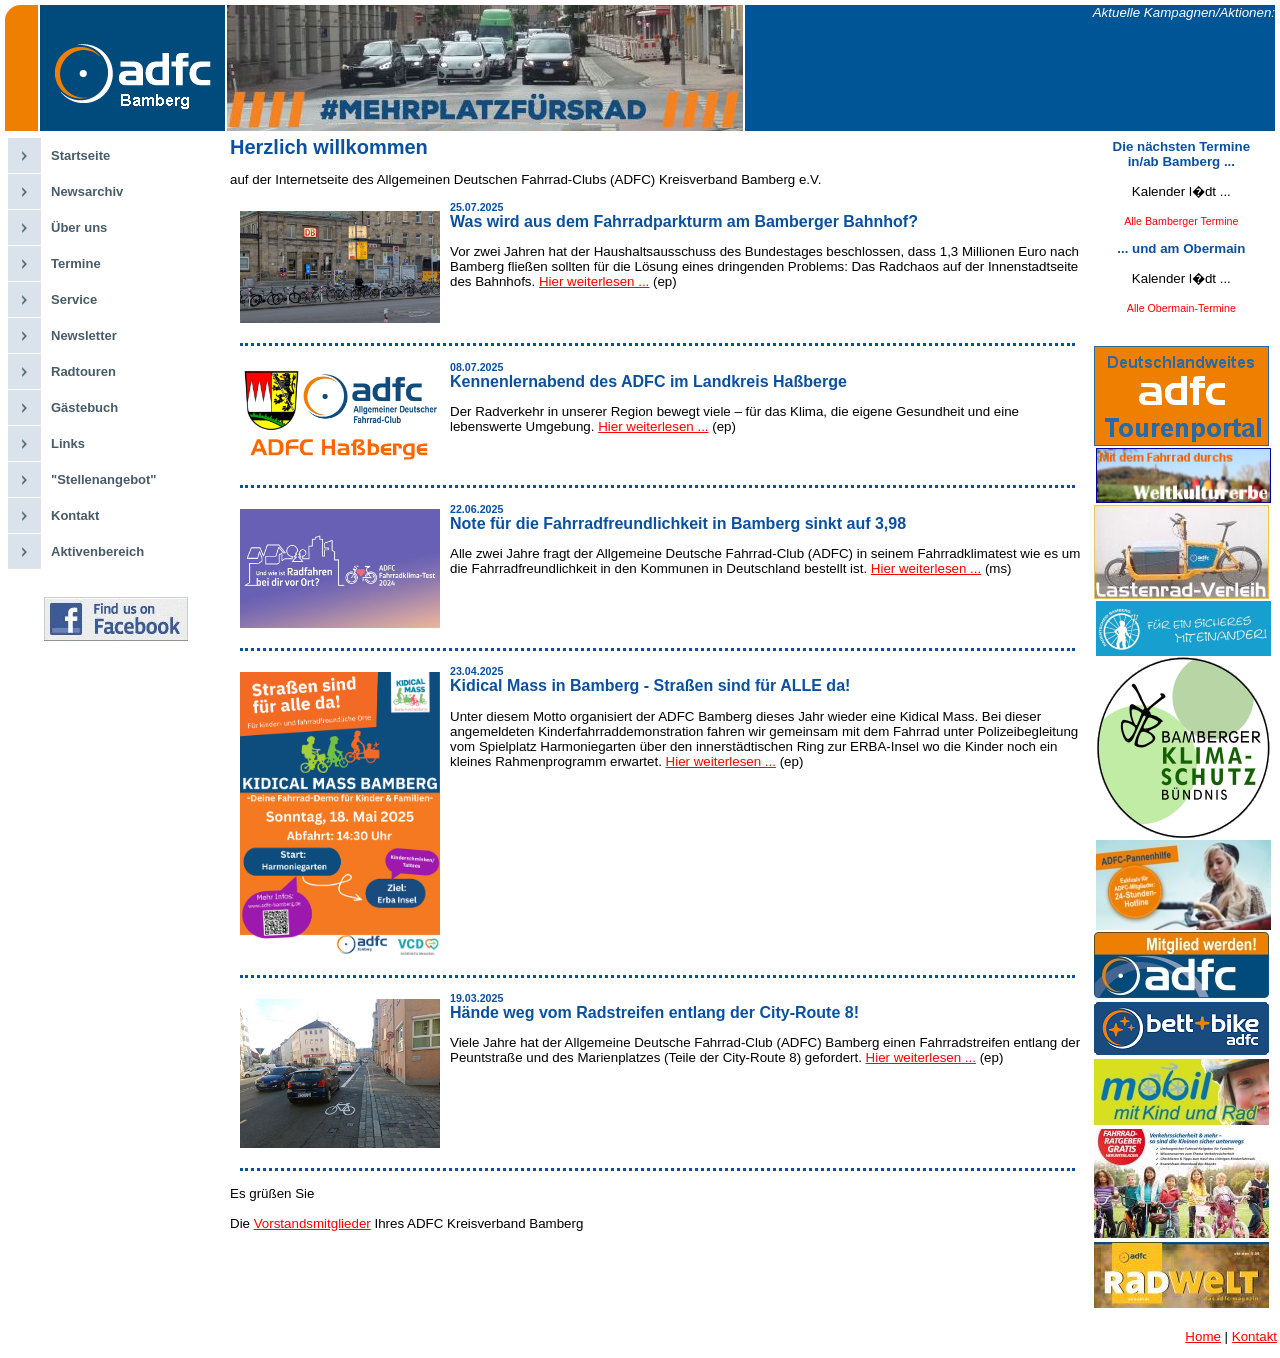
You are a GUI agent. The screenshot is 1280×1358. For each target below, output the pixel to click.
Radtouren (83, 371)
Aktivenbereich (97, 551)
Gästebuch (84, 407)
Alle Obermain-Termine (1181, 308)
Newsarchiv (87, 191)
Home (1203, 1336)
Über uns (79, 227)
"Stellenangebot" (104, 479)
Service (74, 299)
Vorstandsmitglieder (312, 1223)
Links (68, 443)
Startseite (80, 155)
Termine (76, 263)
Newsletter (84, 335)
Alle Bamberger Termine (1181, 221)
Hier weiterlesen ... (594, 281)
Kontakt (75, 515)
